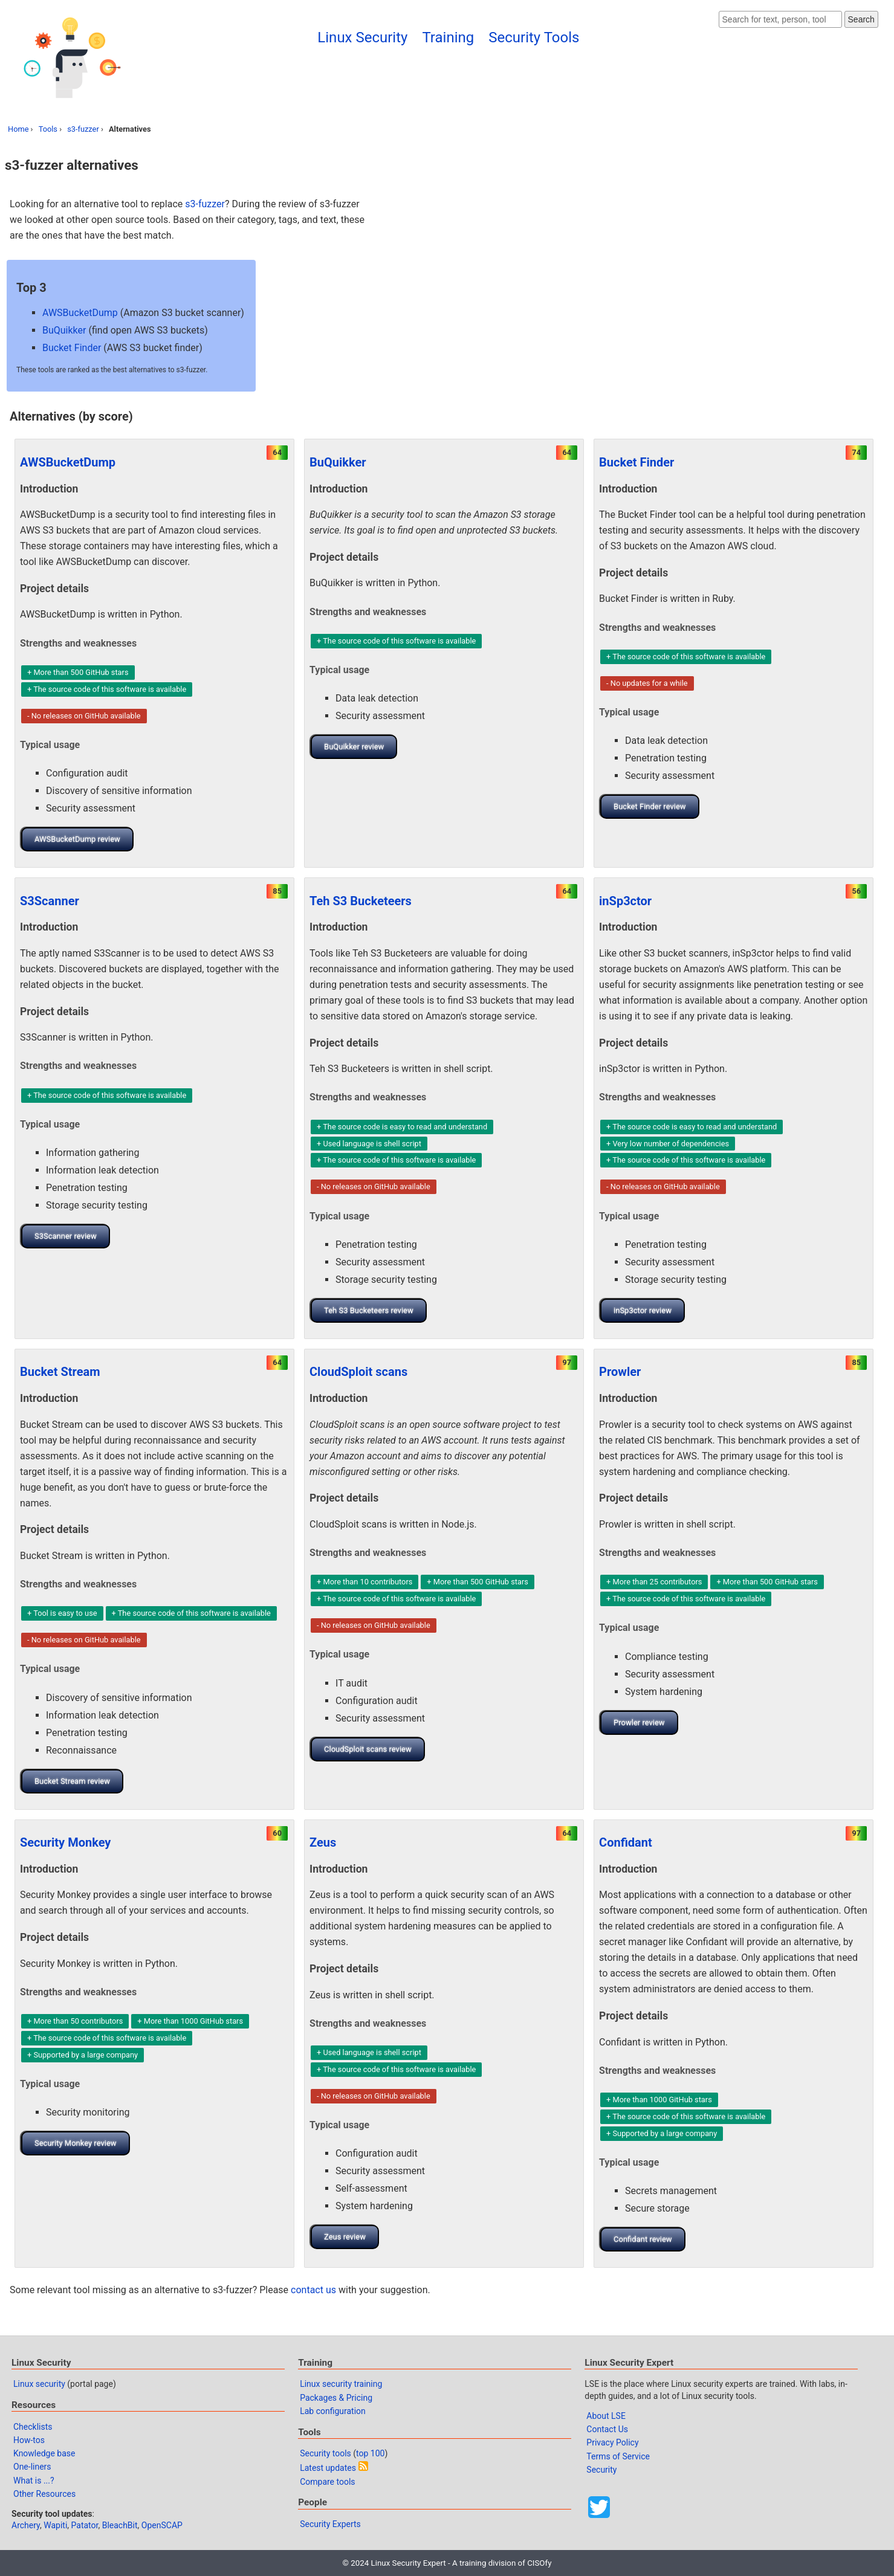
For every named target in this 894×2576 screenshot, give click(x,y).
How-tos (29, 2440)
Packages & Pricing (336, 2398)
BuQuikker (64, 330)
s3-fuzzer (83, 129)
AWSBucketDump (80, 312)
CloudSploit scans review (368, 1749)
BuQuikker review (354, 746)
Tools (48, 129)
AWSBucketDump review (77, 839)
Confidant (625, 1842)
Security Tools (533, 37)
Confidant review (643, 2239)
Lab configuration (333, 2411)
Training (448, 37)
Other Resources (44, 2494)
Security (601, 2469)
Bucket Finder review (650, 806)
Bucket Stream (60, 1371)
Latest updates (328, 2468)
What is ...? (33, 2480)
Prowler (620, 1371)
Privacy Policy (612, 2442)
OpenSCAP (162, 2525)
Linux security (39, 2384)
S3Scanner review (65, 1236)
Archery (25, 2525)
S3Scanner (49, 901)
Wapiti (55, 2525)
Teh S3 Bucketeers (360, 901)
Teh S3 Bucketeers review (368, 1310)
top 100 (370, 2453)
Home (18, 129)
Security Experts (330, 2524)
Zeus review (345, 2236)
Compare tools (327, 2482)
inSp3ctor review (643, 1310)
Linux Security (362, 37)
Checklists (33, 2427)
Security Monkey (65, 1842)
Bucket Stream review (72, 1781)
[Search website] (780, 19)
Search (861, 19)
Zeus (322, 1842)
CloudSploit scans (358, 1371)
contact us (313, 2290)
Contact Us (607, 2429)
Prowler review (639, 1722)
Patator (85, 2525)
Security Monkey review (75, 2143)
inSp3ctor (625, 901)
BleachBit (120, 2525)
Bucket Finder (71, 347)
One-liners (32, 2466)
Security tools (325, 2453)
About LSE (606, 2416)
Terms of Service (618, 2456)
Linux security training (341, 2384)
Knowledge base (44, 2453)
